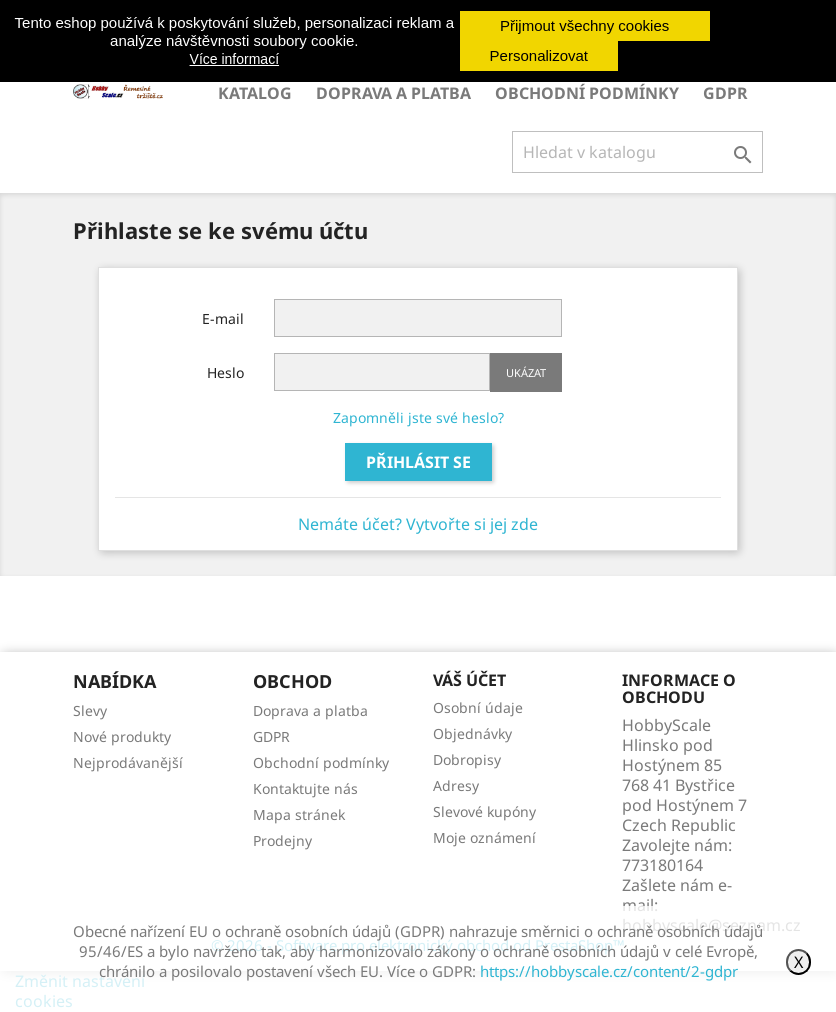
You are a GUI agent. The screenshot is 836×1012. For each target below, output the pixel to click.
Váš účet (469, 680)
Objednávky (472, 733)
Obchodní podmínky (587, 93)
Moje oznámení (484, 837)
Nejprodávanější (128, 762)
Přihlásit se (418, 462)
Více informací (234, 59)
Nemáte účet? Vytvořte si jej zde (418, 524)
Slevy (90, 710)
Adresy (456, 785)
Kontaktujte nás (305, 788)
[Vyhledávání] (637, 152)
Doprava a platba (393, 93)
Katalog (255, 93)
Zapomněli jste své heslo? (418, 417)
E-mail (223, 318)
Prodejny (282, 840)
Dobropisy (467, 759)
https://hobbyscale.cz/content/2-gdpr (609, 971)
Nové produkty (122, 736)
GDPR (725, 93)
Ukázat (526, 372)
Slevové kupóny (484, 811)
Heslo (225, 372)
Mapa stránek (299, 814)
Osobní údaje (478, 707)
